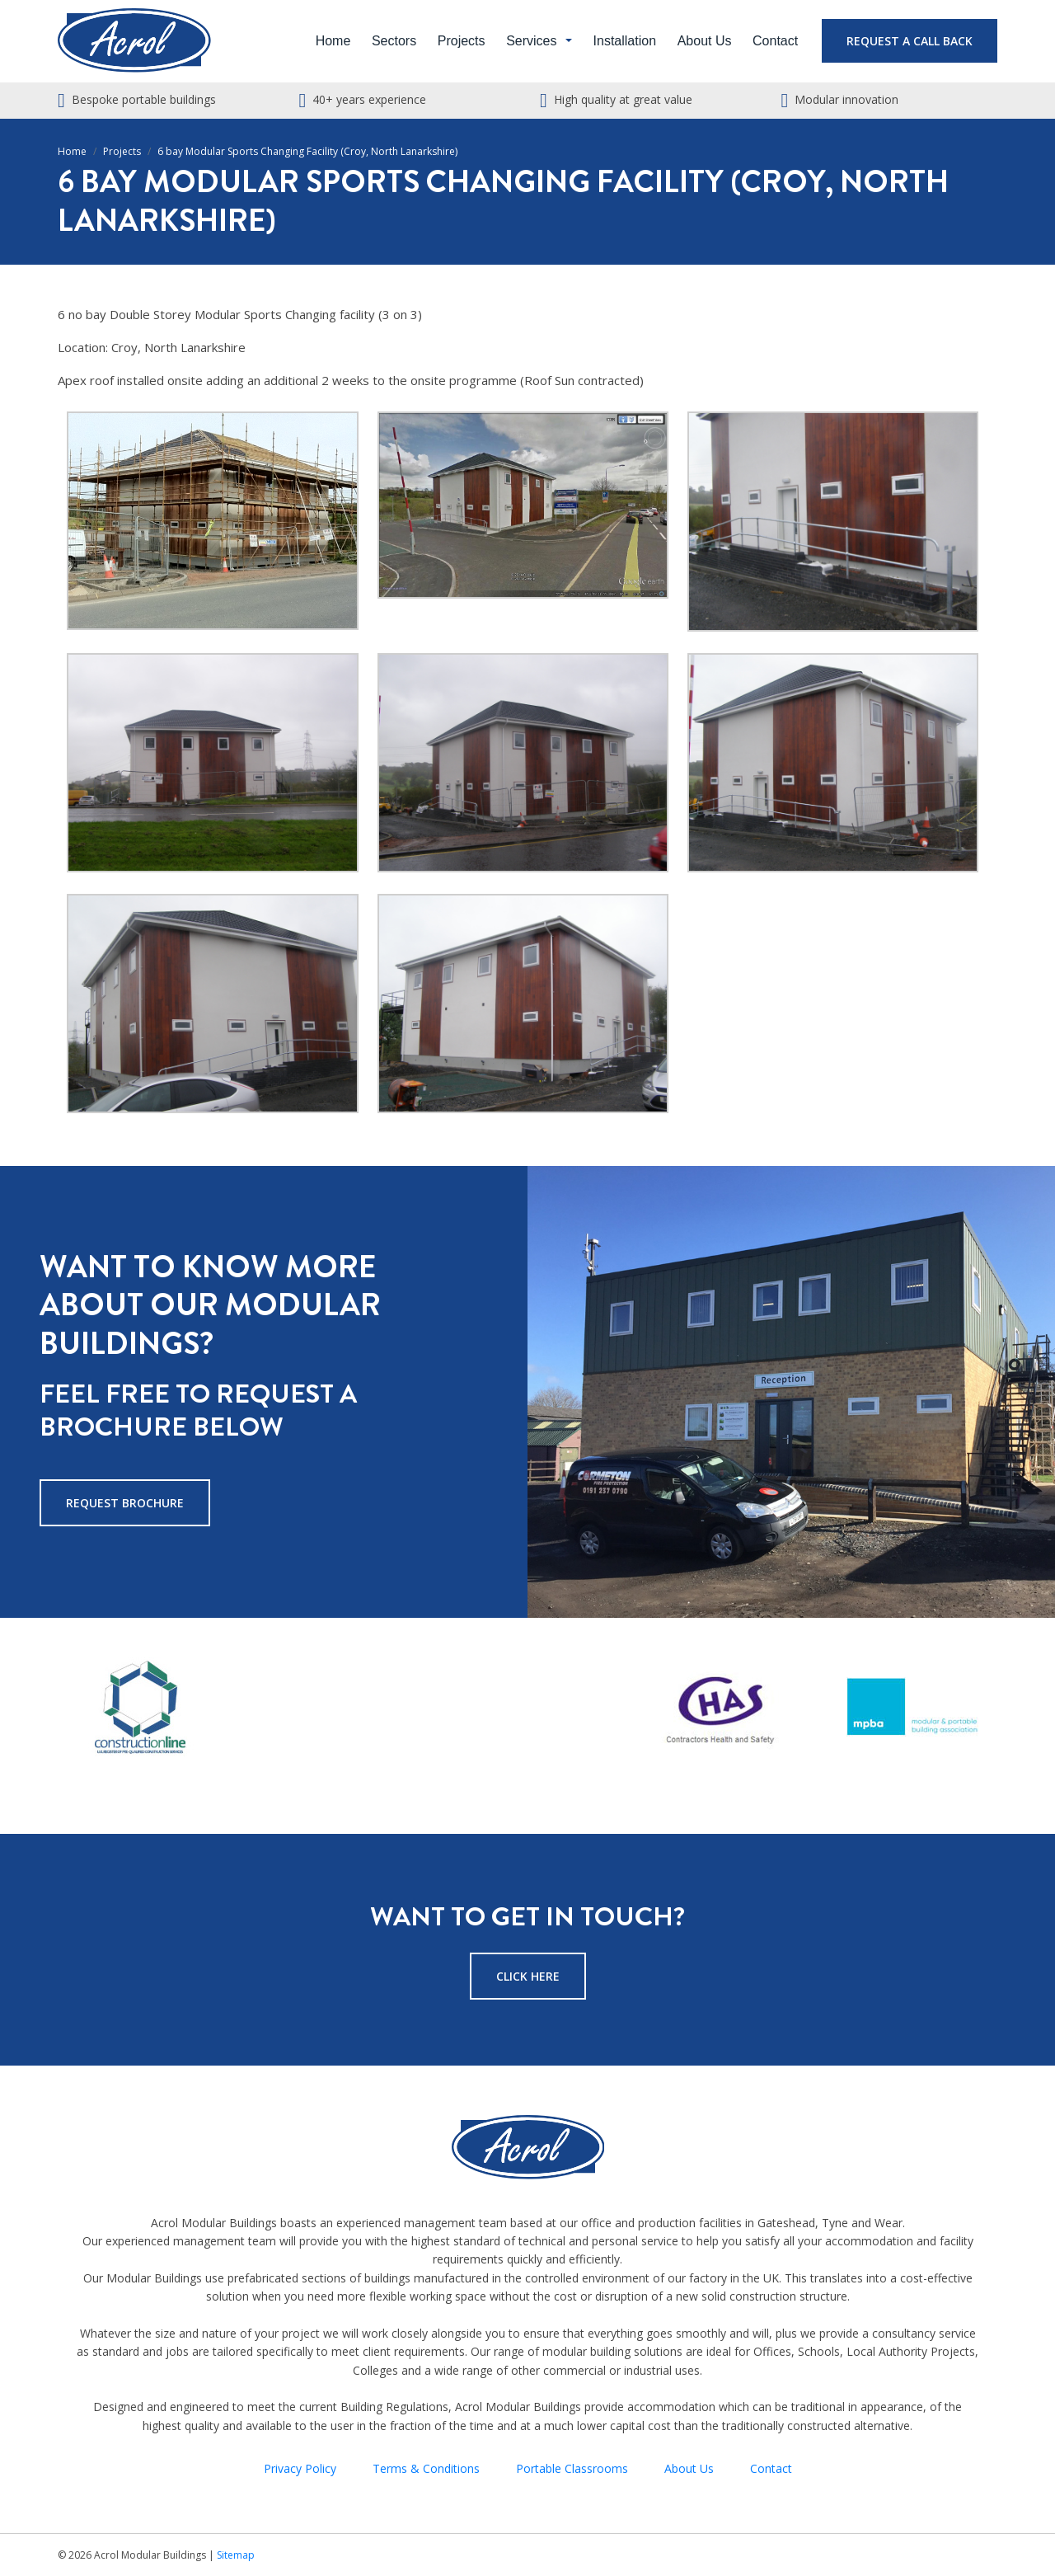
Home (333, 41)
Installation (625, 41)
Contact (775, 41)
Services (531, 41)
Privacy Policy (300, 2468)
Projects (461, 41)
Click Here (528, 1976)
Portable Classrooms (572, 2468)
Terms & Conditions (426, 2468)
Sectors (394, 41)
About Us (705, 41)
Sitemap (236, 2555)
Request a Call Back (909, 41)
